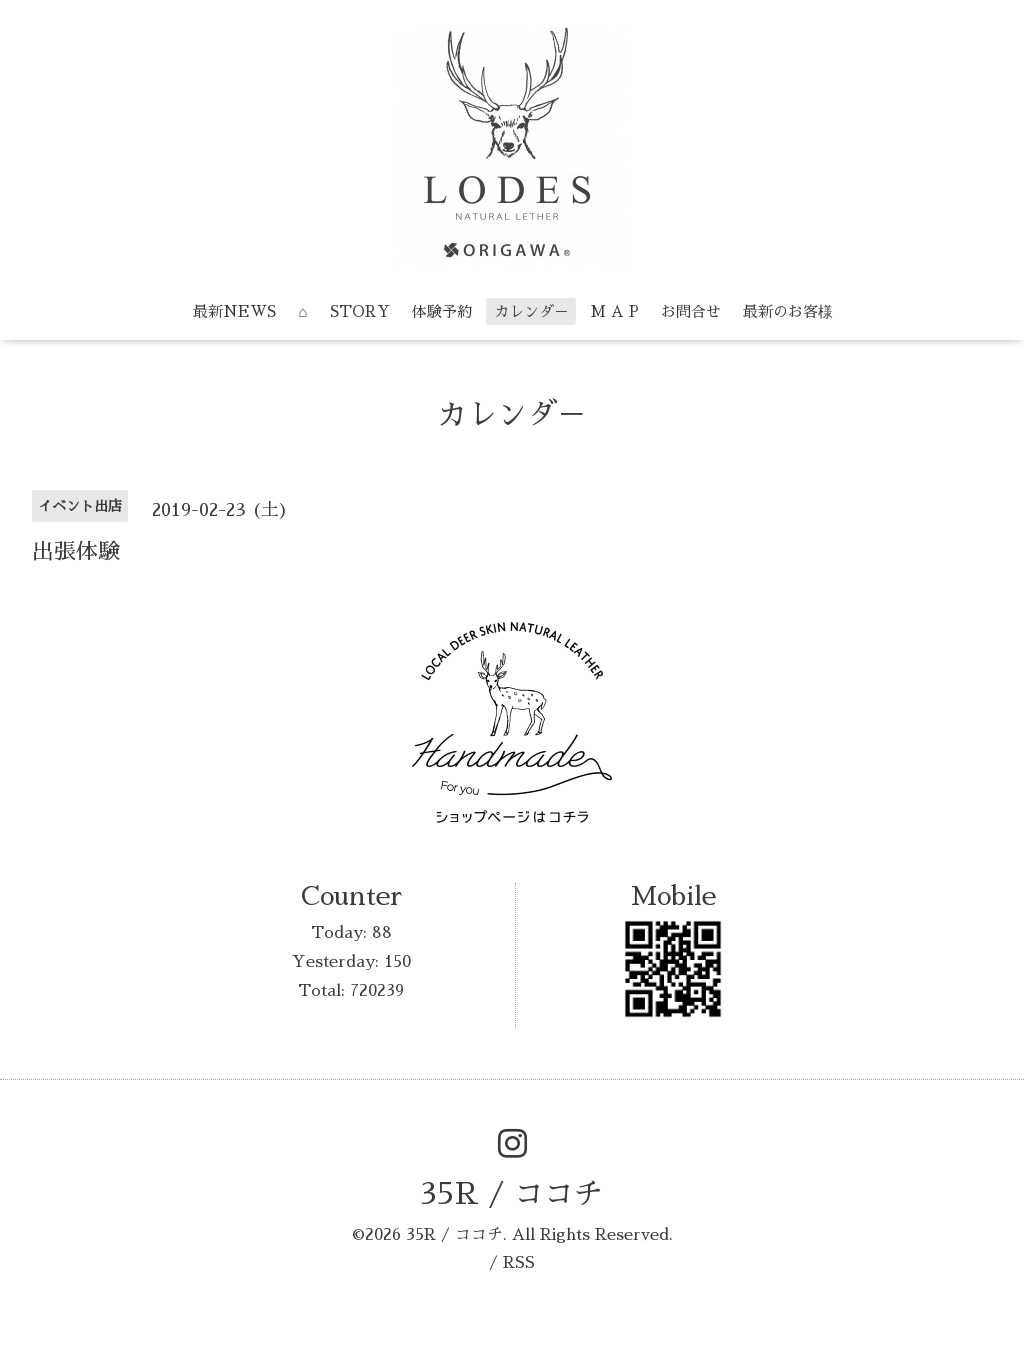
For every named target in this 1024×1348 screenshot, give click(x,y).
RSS (519, 1263)
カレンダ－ (531, 311)
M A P (615, 311)
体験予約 (442, 311)
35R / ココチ (512, 1194)
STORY (360, 311)
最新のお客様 (788, 311)
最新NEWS (234, 311)
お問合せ (691, 311)
